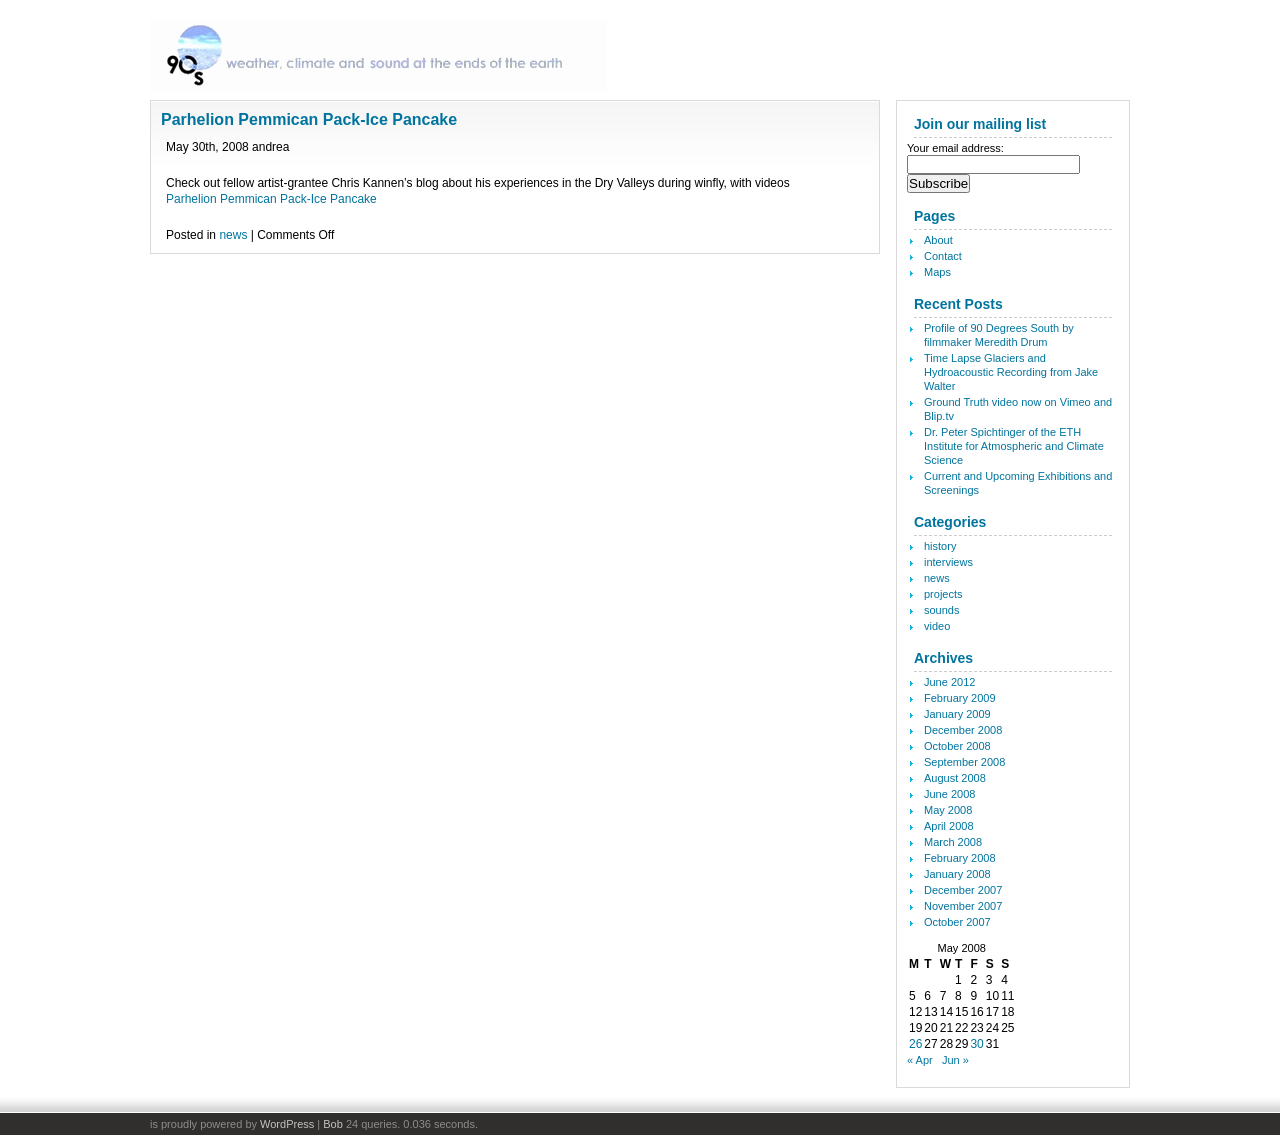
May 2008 (948, 810)
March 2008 (953, 842)
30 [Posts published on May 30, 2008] (976, 1044)
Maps (937, 272)
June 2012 (949, 682)
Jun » (955, 1060)
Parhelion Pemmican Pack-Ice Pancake (309, 119)
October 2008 (957, 746)
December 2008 (963, 730)
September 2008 (964, 762)
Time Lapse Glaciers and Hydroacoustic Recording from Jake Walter (1011, 372)
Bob (333, 1124)
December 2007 (963, 890)
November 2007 (963, 906)
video (937, 626)
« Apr (920, 1060)
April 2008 (949, 826)
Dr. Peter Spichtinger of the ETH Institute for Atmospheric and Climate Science (1014, 446)
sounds (941, 610)
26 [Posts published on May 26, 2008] (915, 1044)
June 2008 (949, 794)
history (940, 546)
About (938, 240)
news (233, 235)
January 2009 (957, 714)
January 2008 (957, 874)
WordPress (287, 1124)
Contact (943, 256)
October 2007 (957, 922)
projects (943, 594)
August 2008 (955, 778)
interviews (948, 562)
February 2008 (960, 858)
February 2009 (960, 698)
